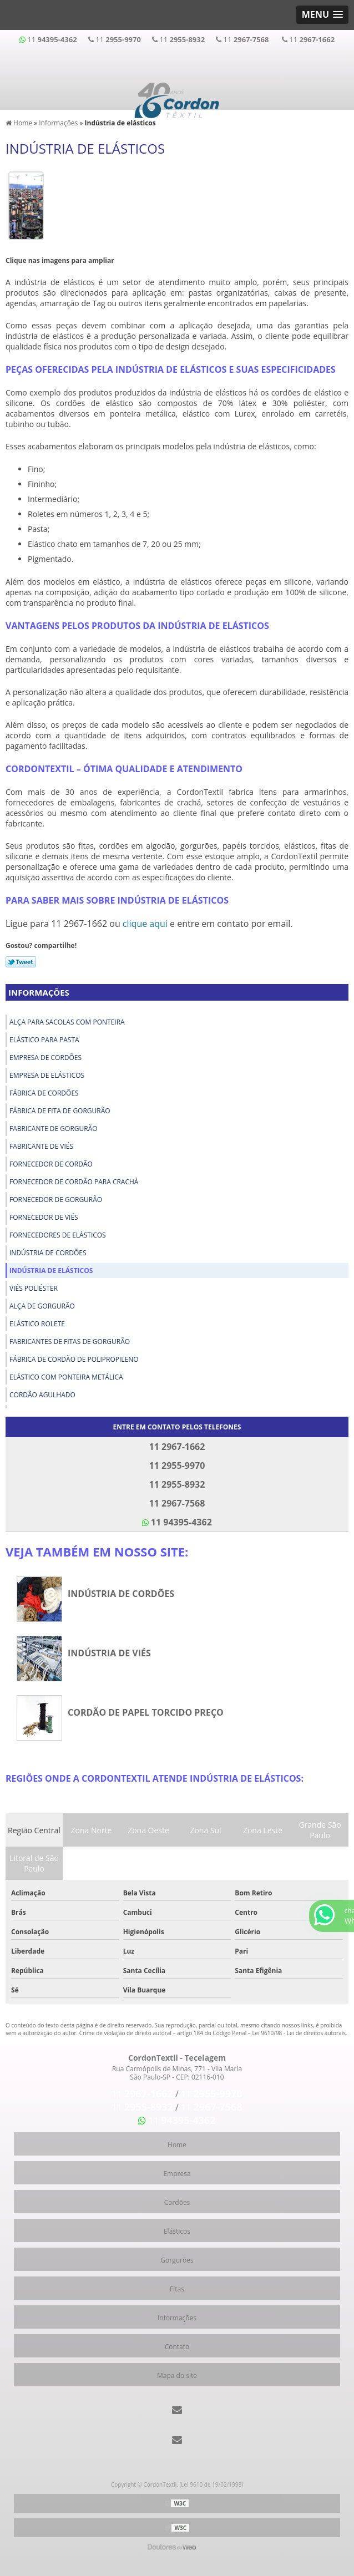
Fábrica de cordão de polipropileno (74, 1359)
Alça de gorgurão (42, 1306)
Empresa (176, 2173)
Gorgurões (176, 2260)
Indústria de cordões (48, 1252)
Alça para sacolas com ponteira (67, 1022)
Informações (38, 992)
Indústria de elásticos (51, 1270)
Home (177, 2144)
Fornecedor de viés (43, 1217)
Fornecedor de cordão (51, 1164)
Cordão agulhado (42, 1394)
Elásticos (177, 2231)
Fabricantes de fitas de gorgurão (69, 1341)
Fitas (177, 2289)
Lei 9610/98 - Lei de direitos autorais (299, 2033)
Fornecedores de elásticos (57, 1235)
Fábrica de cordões (44, 1093)
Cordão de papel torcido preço (146, 1712)
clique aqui (145, 923)
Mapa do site (177, 2375)
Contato (177, 2346)
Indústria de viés (109, 1653)
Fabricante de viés (41, 1146)
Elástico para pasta (44, 1039)
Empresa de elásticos (46, 1075)
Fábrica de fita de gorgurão (59, 1110)
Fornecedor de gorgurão (55, 1199)
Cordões (177, 2202)
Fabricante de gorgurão (53, 1128)
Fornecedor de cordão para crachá (73, 1181)
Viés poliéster (33, 1288)
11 (48, 39)
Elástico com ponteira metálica (66, 1377)
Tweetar (21, 961)
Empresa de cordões (45, 1057)
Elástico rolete (37, 1323)
